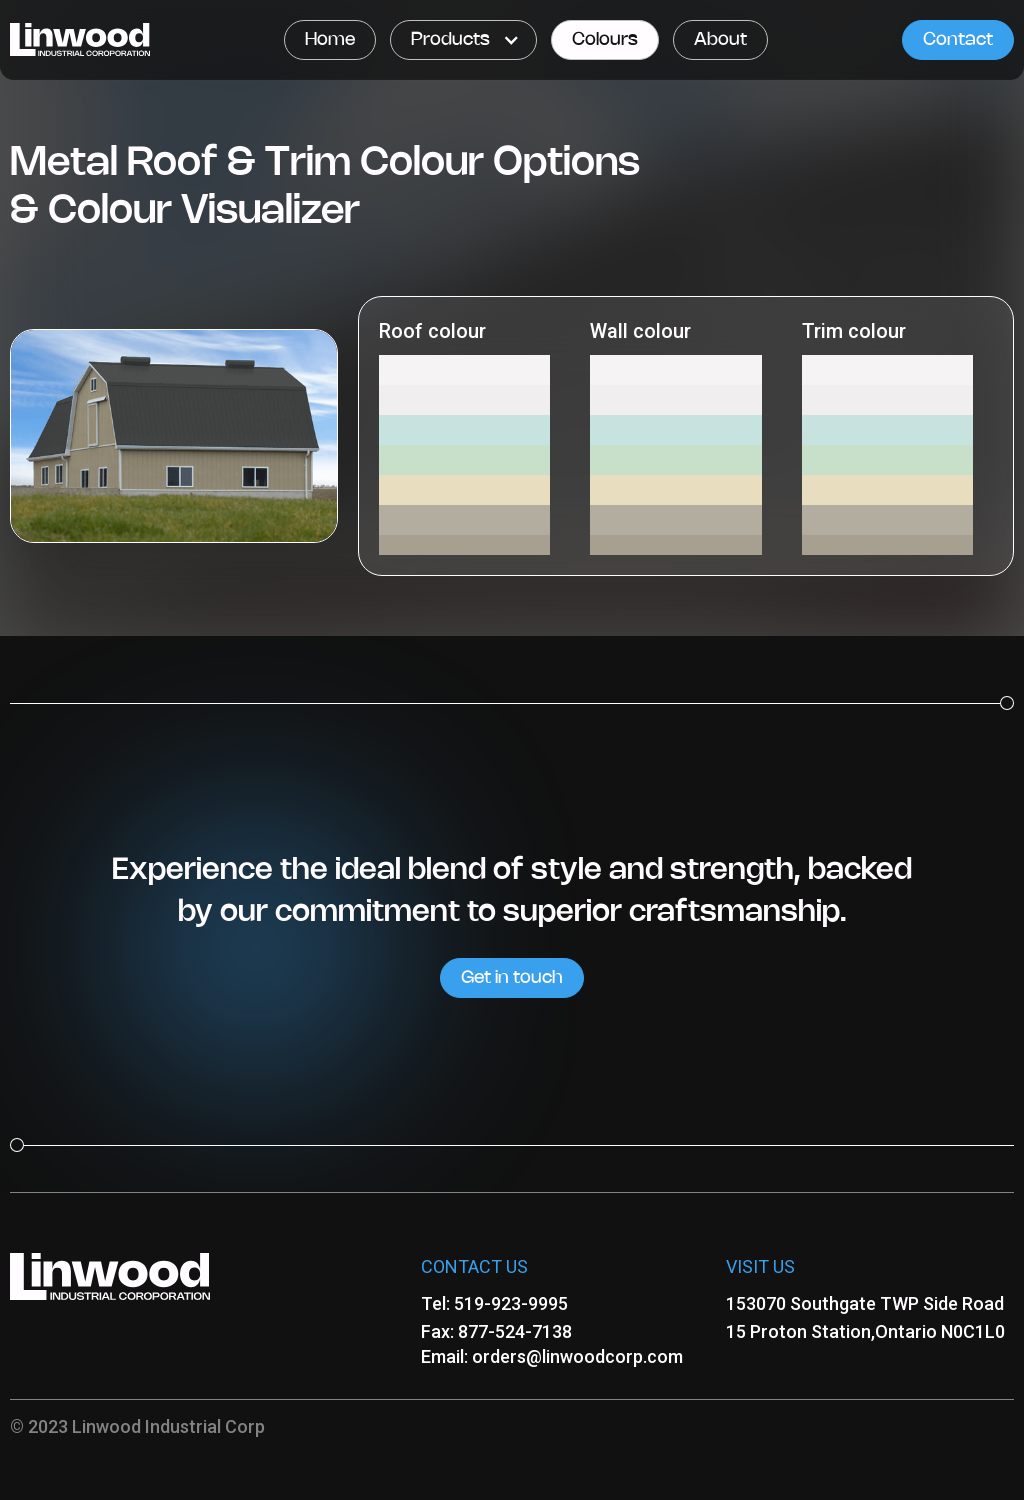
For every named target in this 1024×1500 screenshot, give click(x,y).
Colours (605, 40)
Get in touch (512, 978)
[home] (80, 39)
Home (330, 40)
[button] (463, 40)
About (720, 40)
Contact (958, 40)
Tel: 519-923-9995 (494, 1303)
